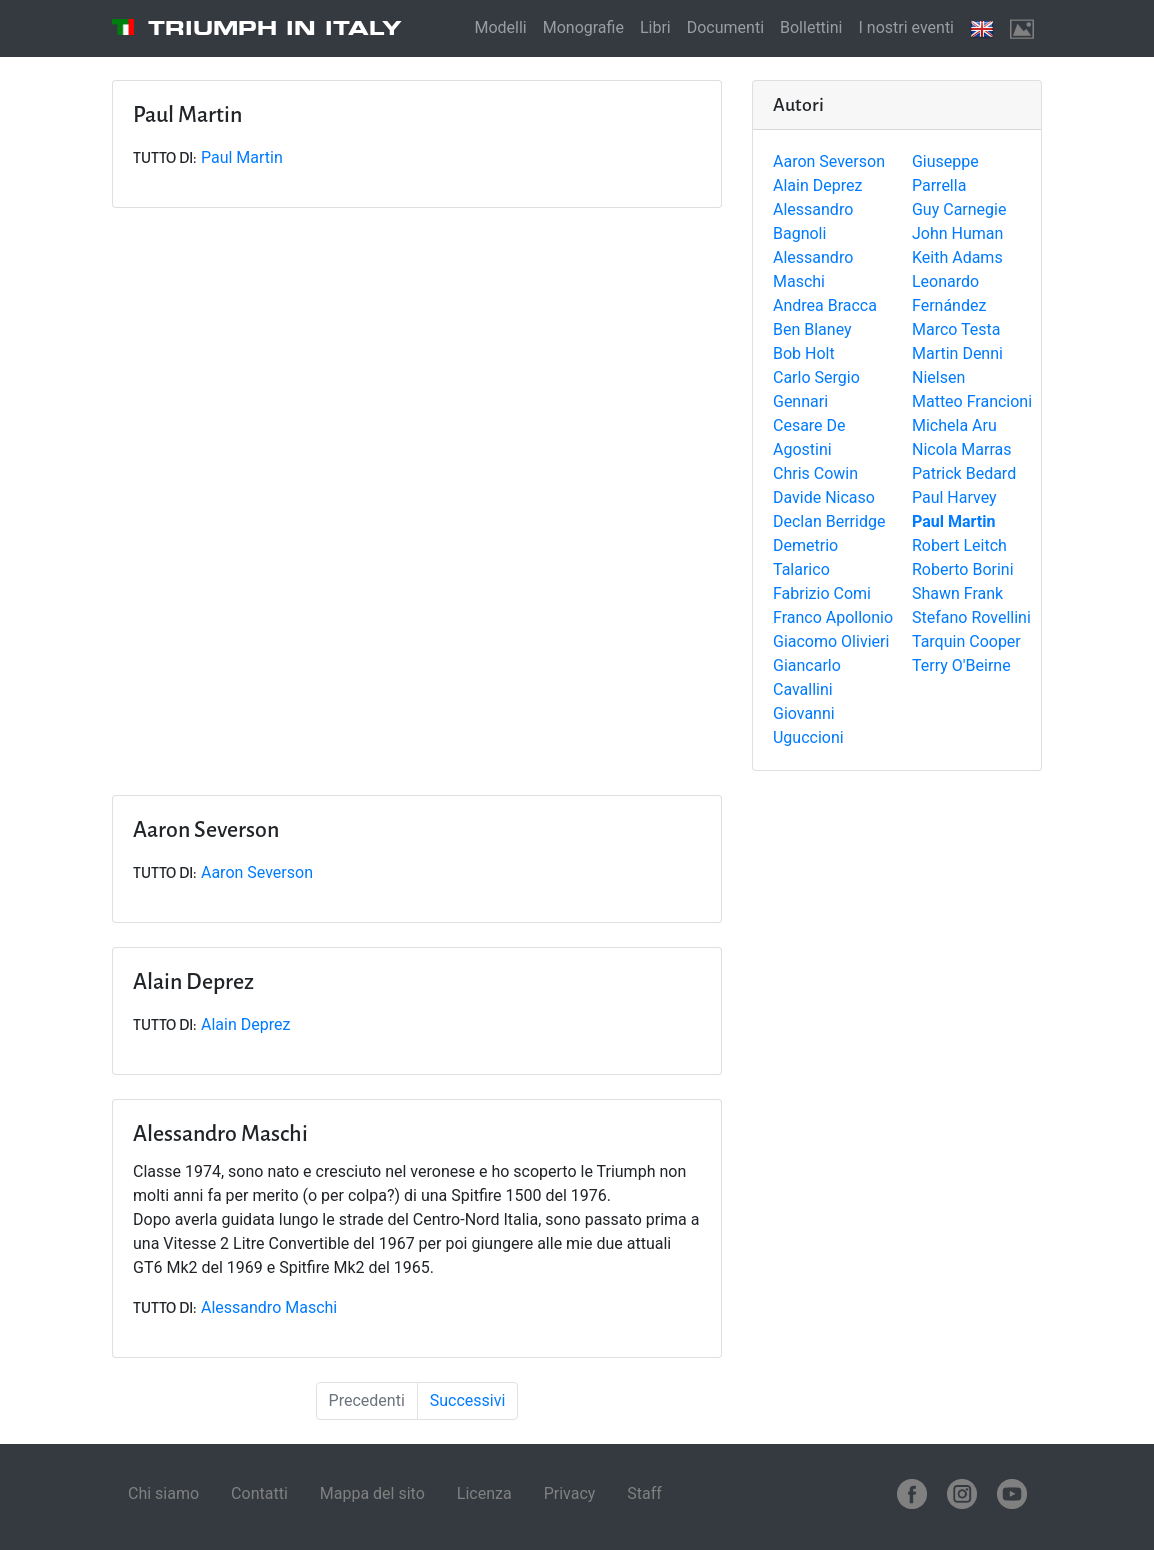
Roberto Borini (963, 569)
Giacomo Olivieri (831, 641)
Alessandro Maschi (269, 1307)
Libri (655, 27)
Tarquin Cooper (966, 641)
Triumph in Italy (275, 28)
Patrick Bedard (964, 473)
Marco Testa (956, 329)
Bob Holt (804, 353)
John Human (957, 233)
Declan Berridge (829, 521)
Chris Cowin (815, 473)
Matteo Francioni (972, 401)
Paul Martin (242, 157)
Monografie (583, 27)
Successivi (468, 1400)
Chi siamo (163, 1493)
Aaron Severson (829, 161)
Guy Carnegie (959, 209)
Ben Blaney (812, 329)
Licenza (484, 1493)
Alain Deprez (817, 185)
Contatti (259, 1493)
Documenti (725, 27)
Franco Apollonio (833, 617)
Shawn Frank (957, 593)
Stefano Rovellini (971, 617)
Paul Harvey (954, 497)
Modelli (500, 27)
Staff (644, 1493)
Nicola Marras (962, 449)
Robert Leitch (959, 545)
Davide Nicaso (824, 497)
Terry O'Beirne (961, 665)
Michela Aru (954, 425)
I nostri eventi (906, 27)
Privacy (570, 1493)
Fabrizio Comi (822, 593)
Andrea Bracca (825, 305)
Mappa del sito (372, 1493)
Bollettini (811, 27)
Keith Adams (957, 257)
